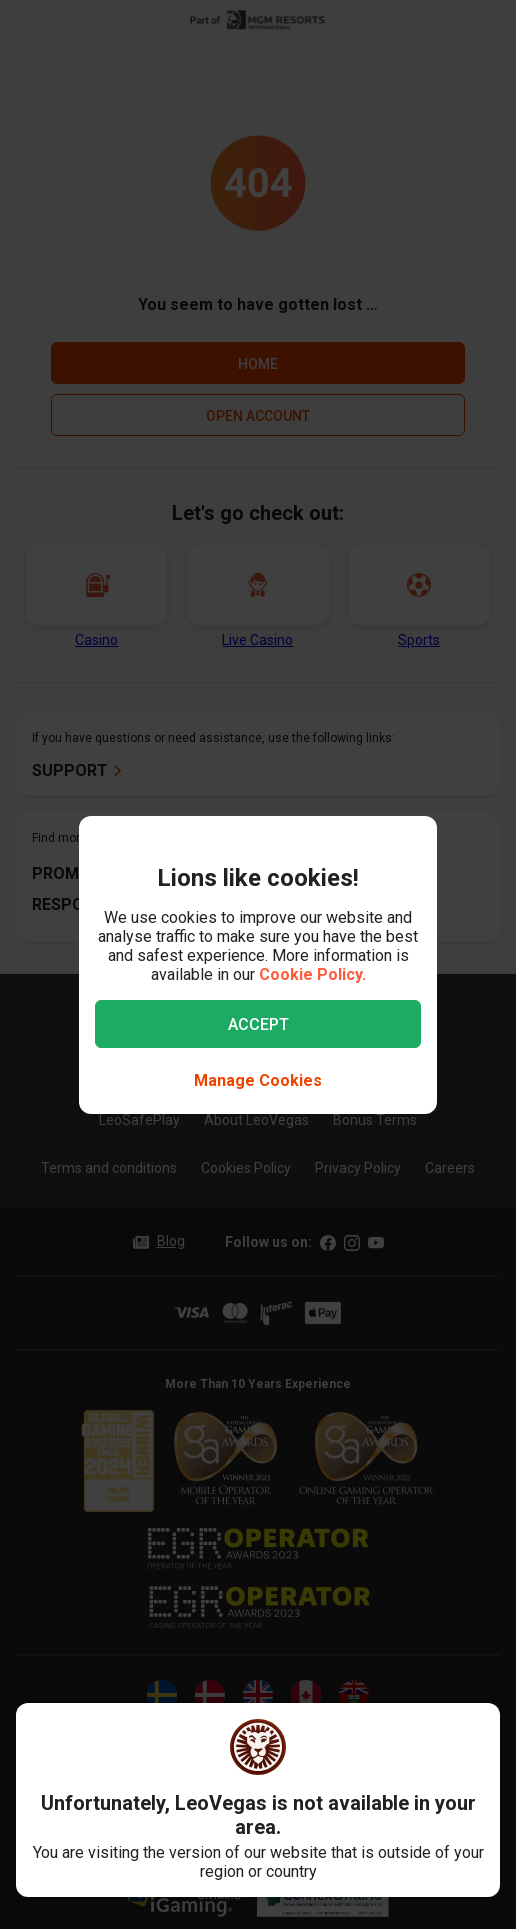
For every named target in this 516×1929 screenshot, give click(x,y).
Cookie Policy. (312, 974)
